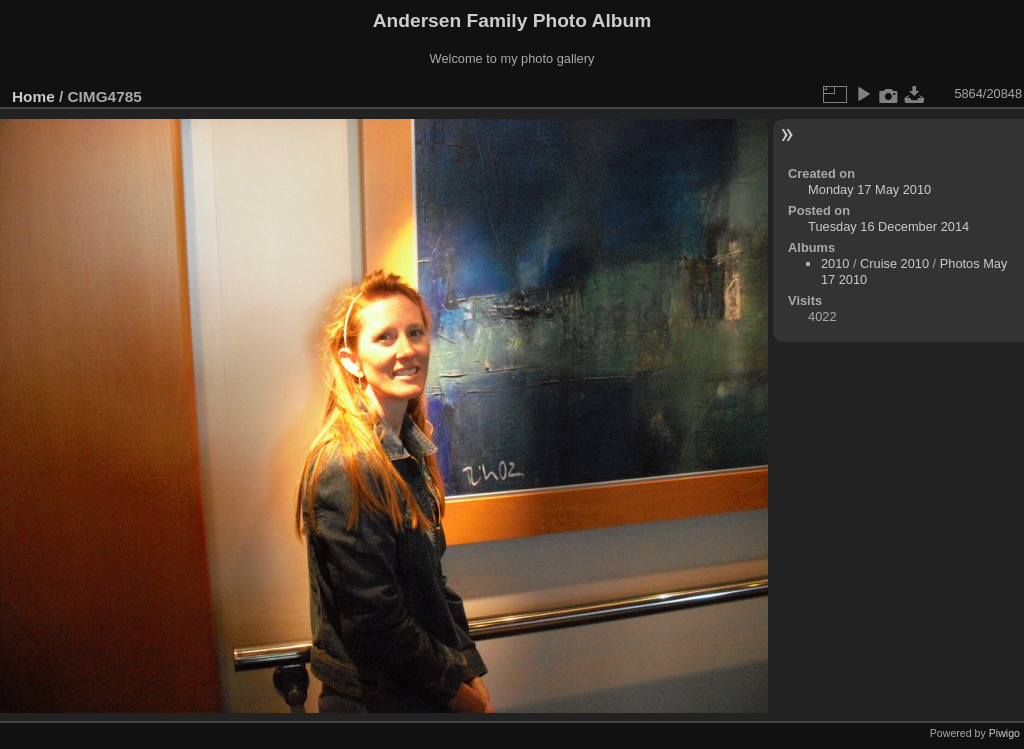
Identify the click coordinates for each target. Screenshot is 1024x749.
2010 (835, 263)
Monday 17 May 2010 (869, 189)
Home (33, 96)
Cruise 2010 (894, 263)
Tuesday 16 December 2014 (888, 226)
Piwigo (1004, 733)
